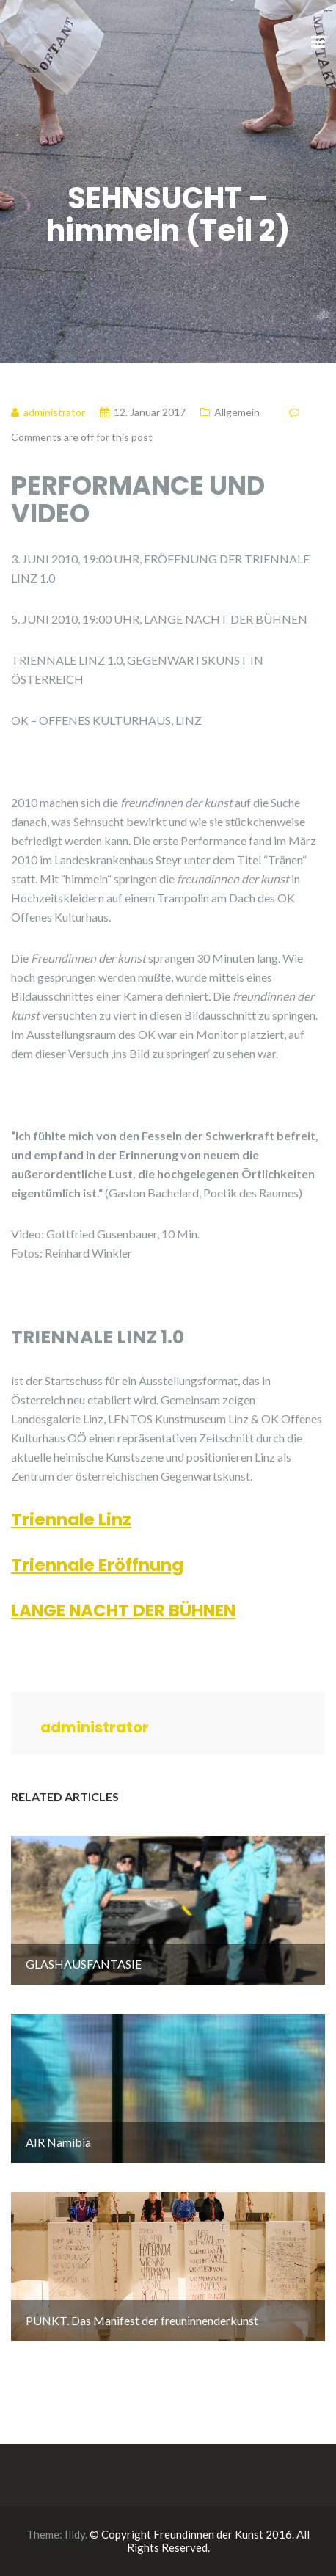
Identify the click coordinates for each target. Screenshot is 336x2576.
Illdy (75, 2534)
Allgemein (237, 412)
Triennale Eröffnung (97, 1565)
